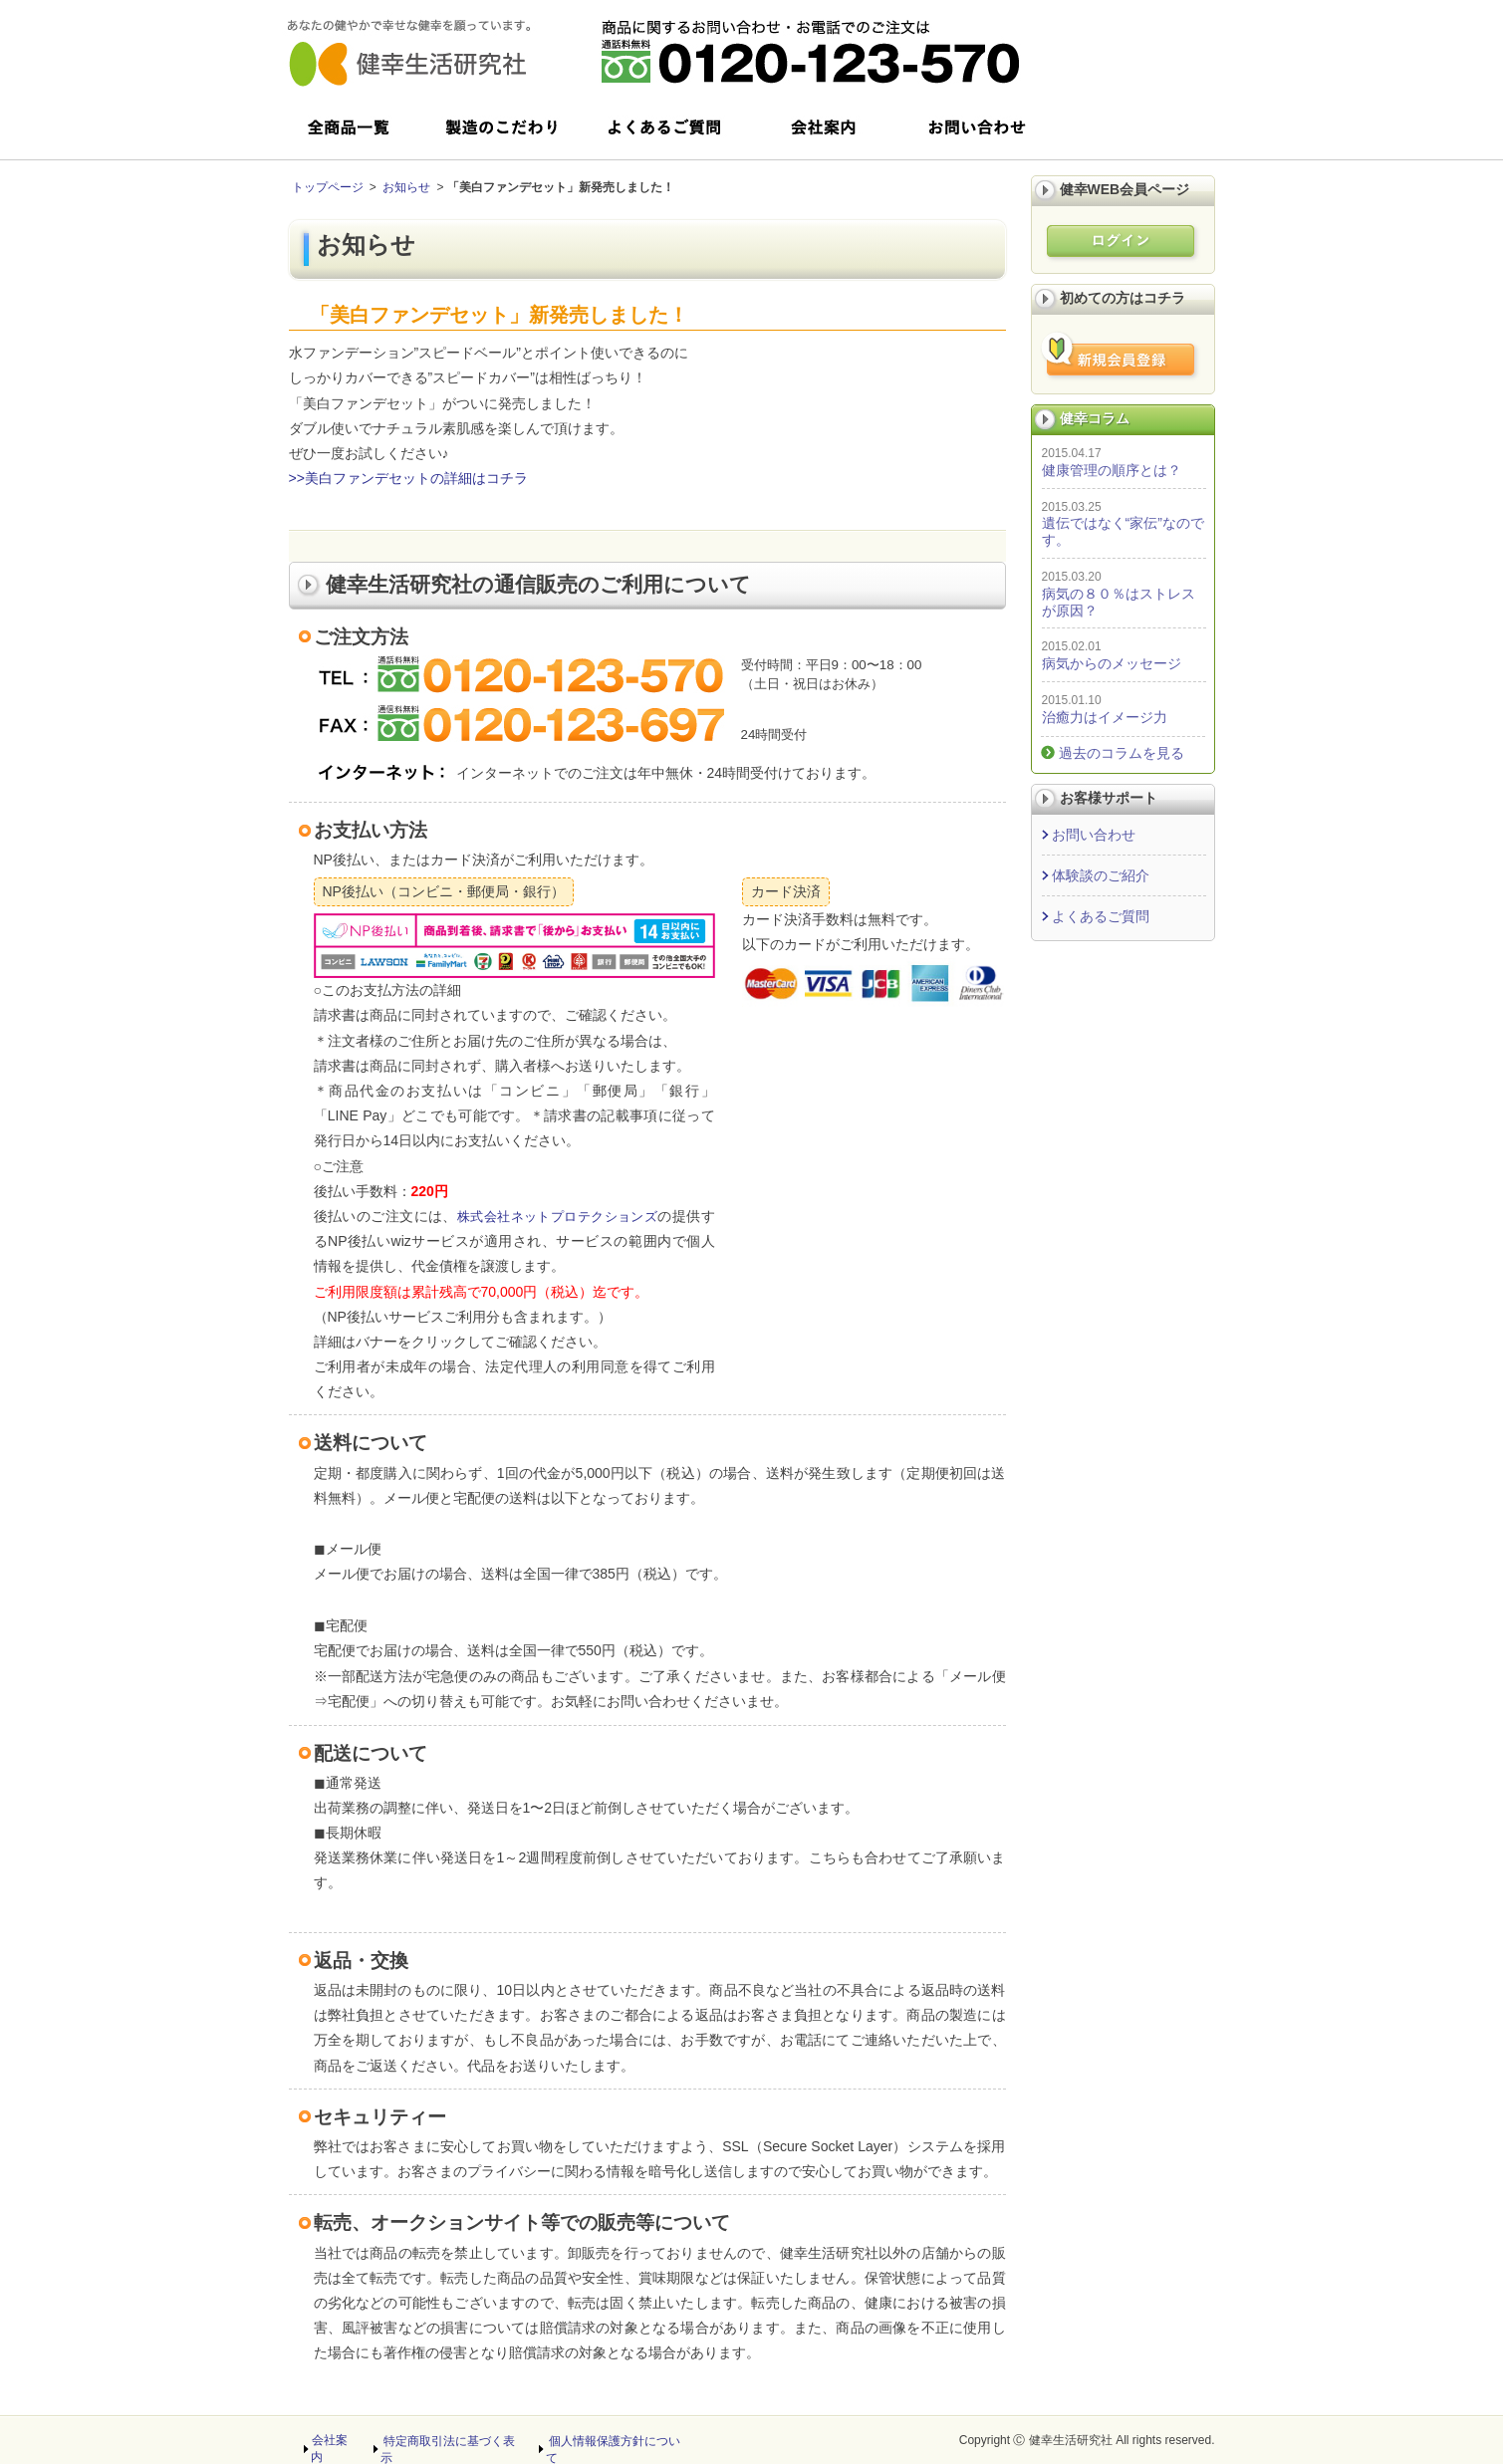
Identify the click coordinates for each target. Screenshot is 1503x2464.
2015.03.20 (1072, 577)
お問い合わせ (1093, 835)
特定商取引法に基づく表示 (452, 2440)
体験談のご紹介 (1100, 875)
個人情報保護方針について (617, 2440)
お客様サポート (1108, 798)
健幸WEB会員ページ (1125, 189)
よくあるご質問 (1100, 916)
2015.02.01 (1072, 646)
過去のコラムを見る (1121, 753)
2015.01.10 (1072, 700)
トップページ (328, 187)
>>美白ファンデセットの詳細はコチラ (408, 478)
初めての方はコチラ (1122, 298)
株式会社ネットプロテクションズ (564, 1216)
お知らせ (406, 187)
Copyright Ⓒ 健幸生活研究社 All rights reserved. (1087, 2440)
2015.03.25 (1072, 507)
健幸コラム (1094, 418)
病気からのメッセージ (1111, 663)
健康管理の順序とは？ (1111, 470)
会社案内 (335, 2440)
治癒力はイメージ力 (1104, 717)
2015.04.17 (1072, 453)
